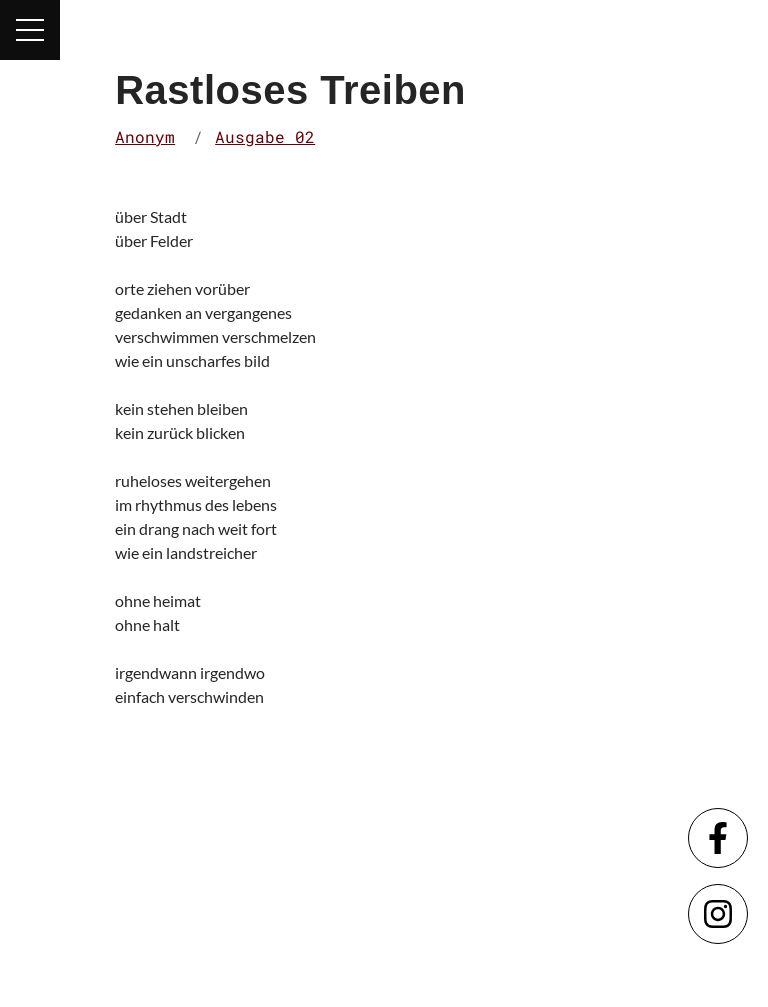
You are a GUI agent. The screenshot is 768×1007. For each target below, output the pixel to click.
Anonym (145, 136)
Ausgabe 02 (265, 136)
